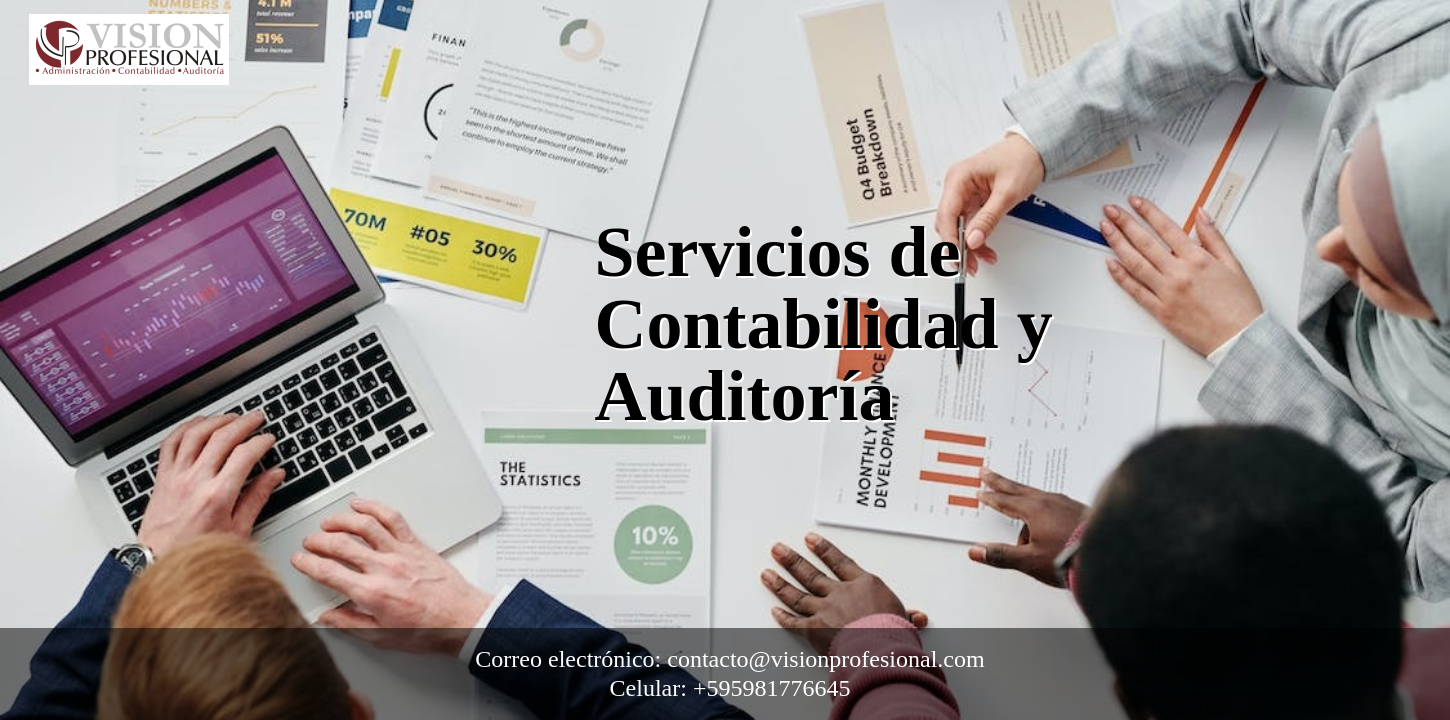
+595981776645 (772, 688)
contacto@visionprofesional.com (825, 659)
